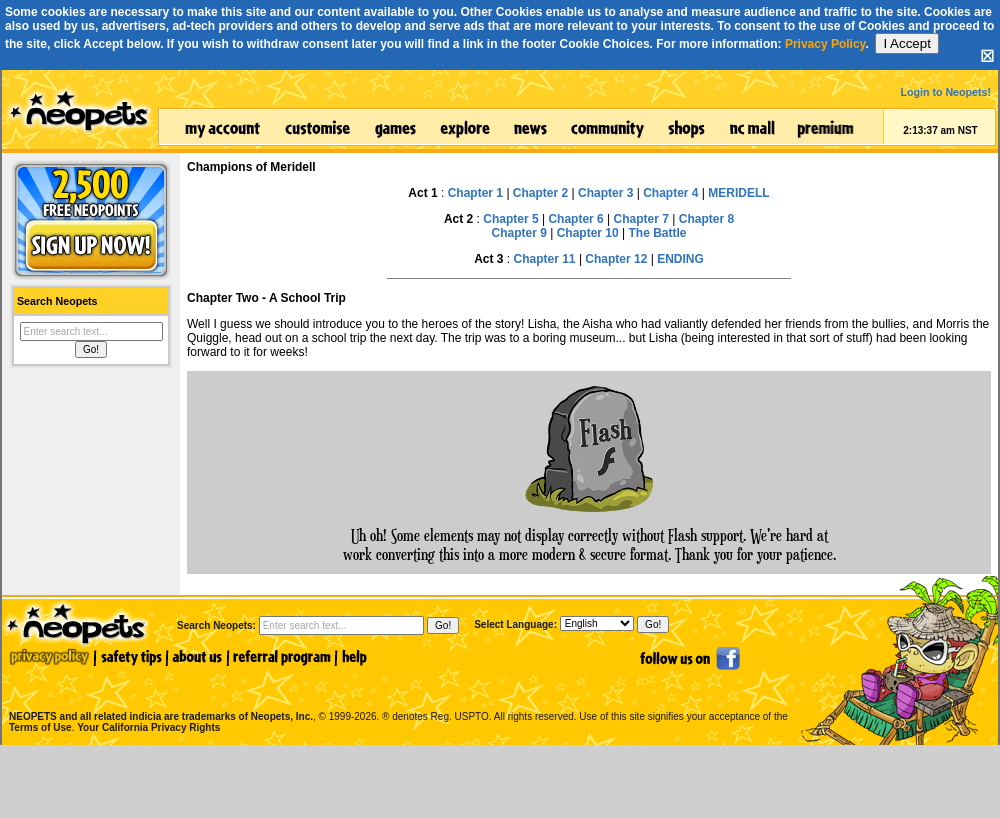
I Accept (906, 43)
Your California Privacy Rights (148, 727)
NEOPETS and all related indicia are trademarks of (159, 695)
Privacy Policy (825, 44)
